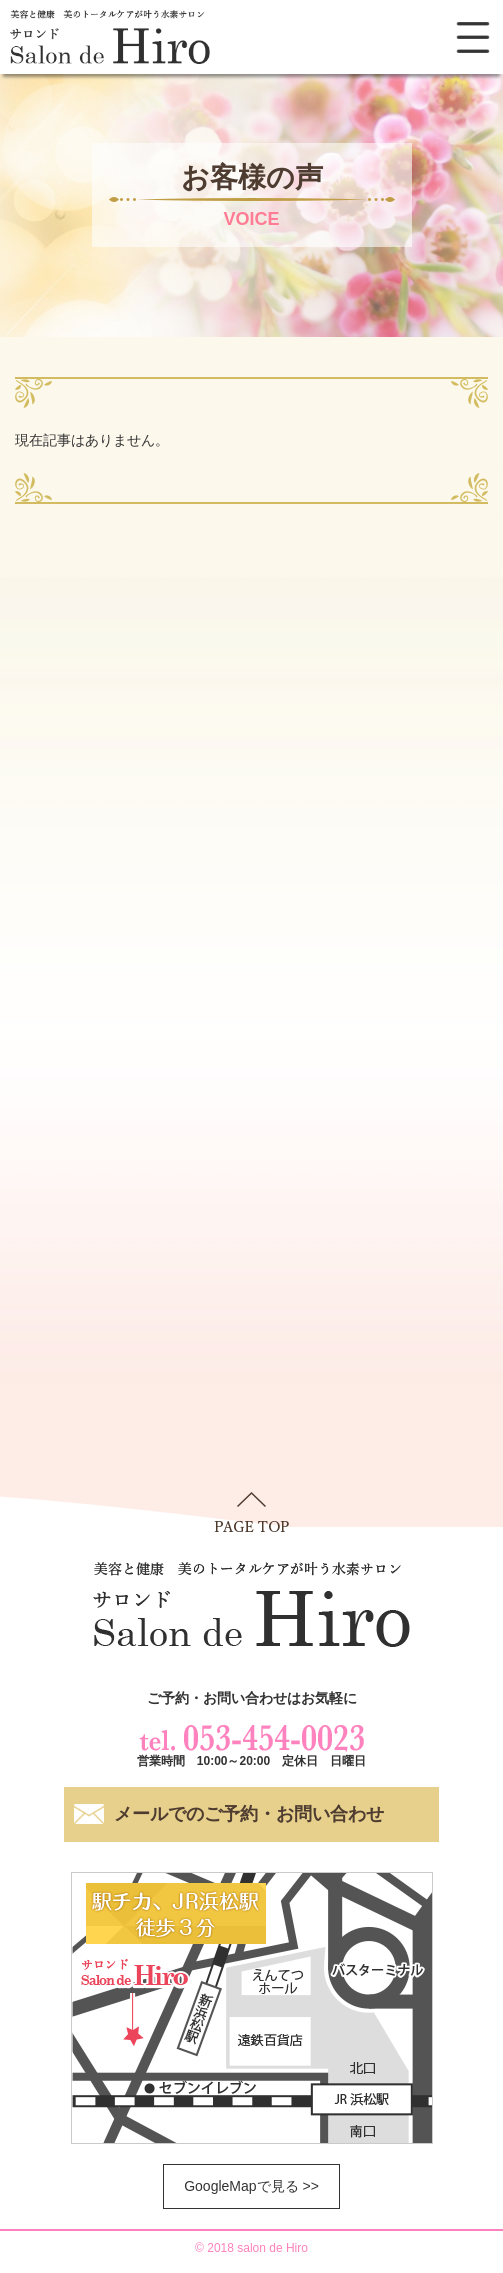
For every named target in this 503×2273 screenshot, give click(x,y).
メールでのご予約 (249, 1814)
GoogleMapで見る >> (251, 2186)
